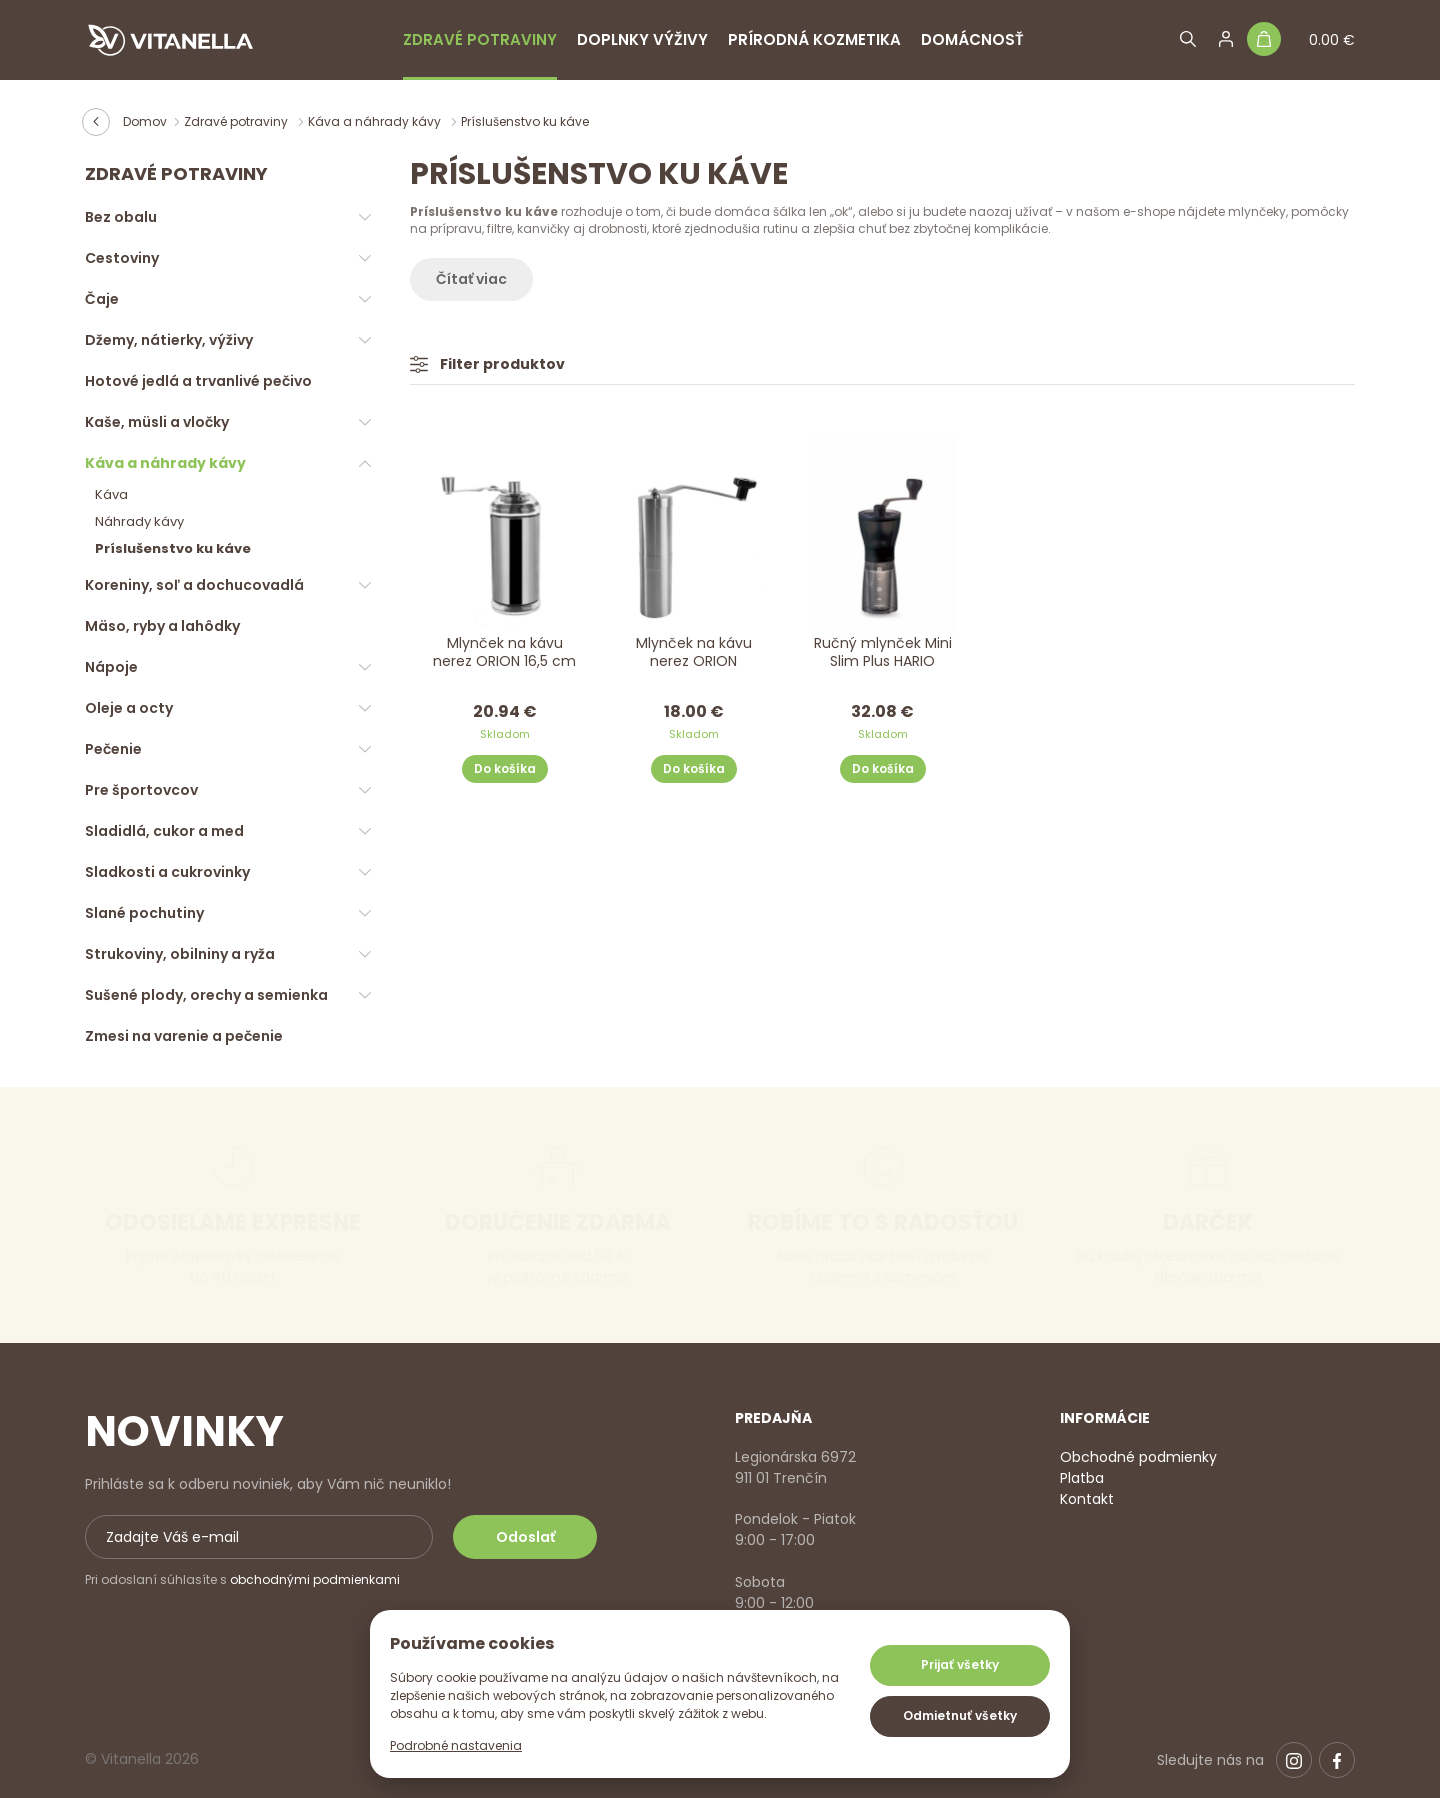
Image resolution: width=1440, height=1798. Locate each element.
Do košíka (505, 768)
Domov (145, 121)
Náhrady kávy (139, 521)
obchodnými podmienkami (315, 1579)
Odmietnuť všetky (960, 1715)
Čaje (102, 299)
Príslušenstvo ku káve (173, 548)
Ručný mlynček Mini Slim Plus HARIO (883, 652)
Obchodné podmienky (1138, 1457)
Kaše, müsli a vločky (157, 422)
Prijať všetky (960, 1664)
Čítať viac (471, 279)
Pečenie (113, 749)
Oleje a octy (129, 708)
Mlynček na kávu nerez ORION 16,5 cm (504, 652)
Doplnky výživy (642, 39)
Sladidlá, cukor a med (164, 831)
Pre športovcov (141, 790)
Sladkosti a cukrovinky (167, 872)
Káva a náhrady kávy (376, 121)
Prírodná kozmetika (814, 39)
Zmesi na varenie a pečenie (184, 1036)
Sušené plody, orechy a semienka (206, 995)
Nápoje (111, 667)
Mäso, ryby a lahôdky (162, 626)
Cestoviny (122, 258)
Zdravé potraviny (480, 39)
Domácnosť (972, 39)
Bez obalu (121, 217)
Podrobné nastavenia (456, 1745)
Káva (111, 494)
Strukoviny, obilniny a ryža (180, 954)
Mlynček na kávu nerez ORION (694, 652)
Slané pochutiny (144, 913)
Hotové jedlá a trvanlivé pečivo (198, 381)
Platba (1082, 1478)
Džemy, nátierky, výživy (169, 340)
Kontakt (1087, 1499)
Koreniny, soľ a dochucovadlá (194, 585)
